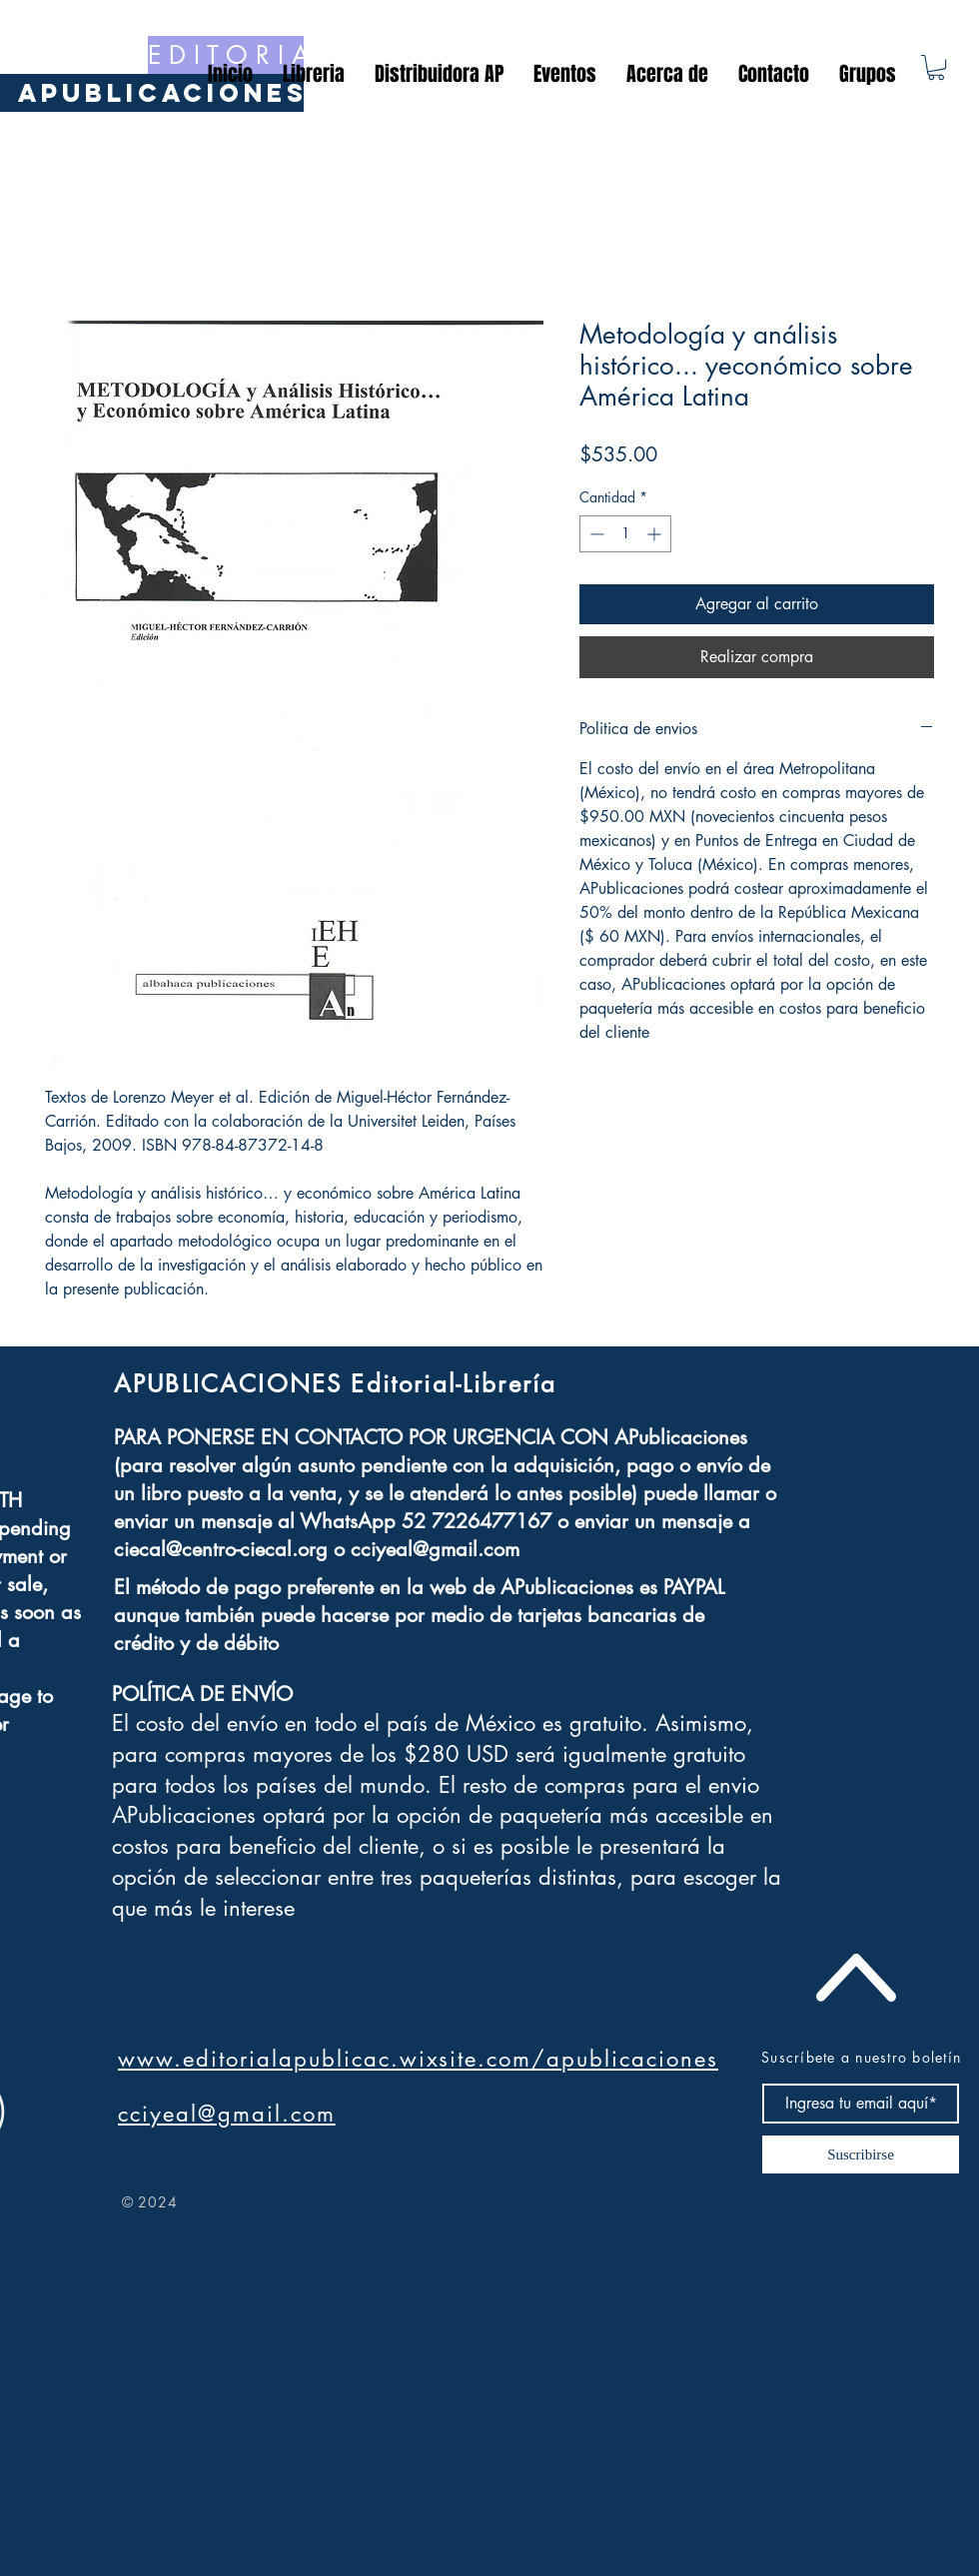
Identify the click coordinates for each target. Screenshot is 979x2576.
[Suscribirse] (860, 2154)
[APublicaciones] (163, 93)
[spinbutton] (625, 533)
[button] (936, 67)
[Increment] (655, 533)
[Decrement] (594, 533)
